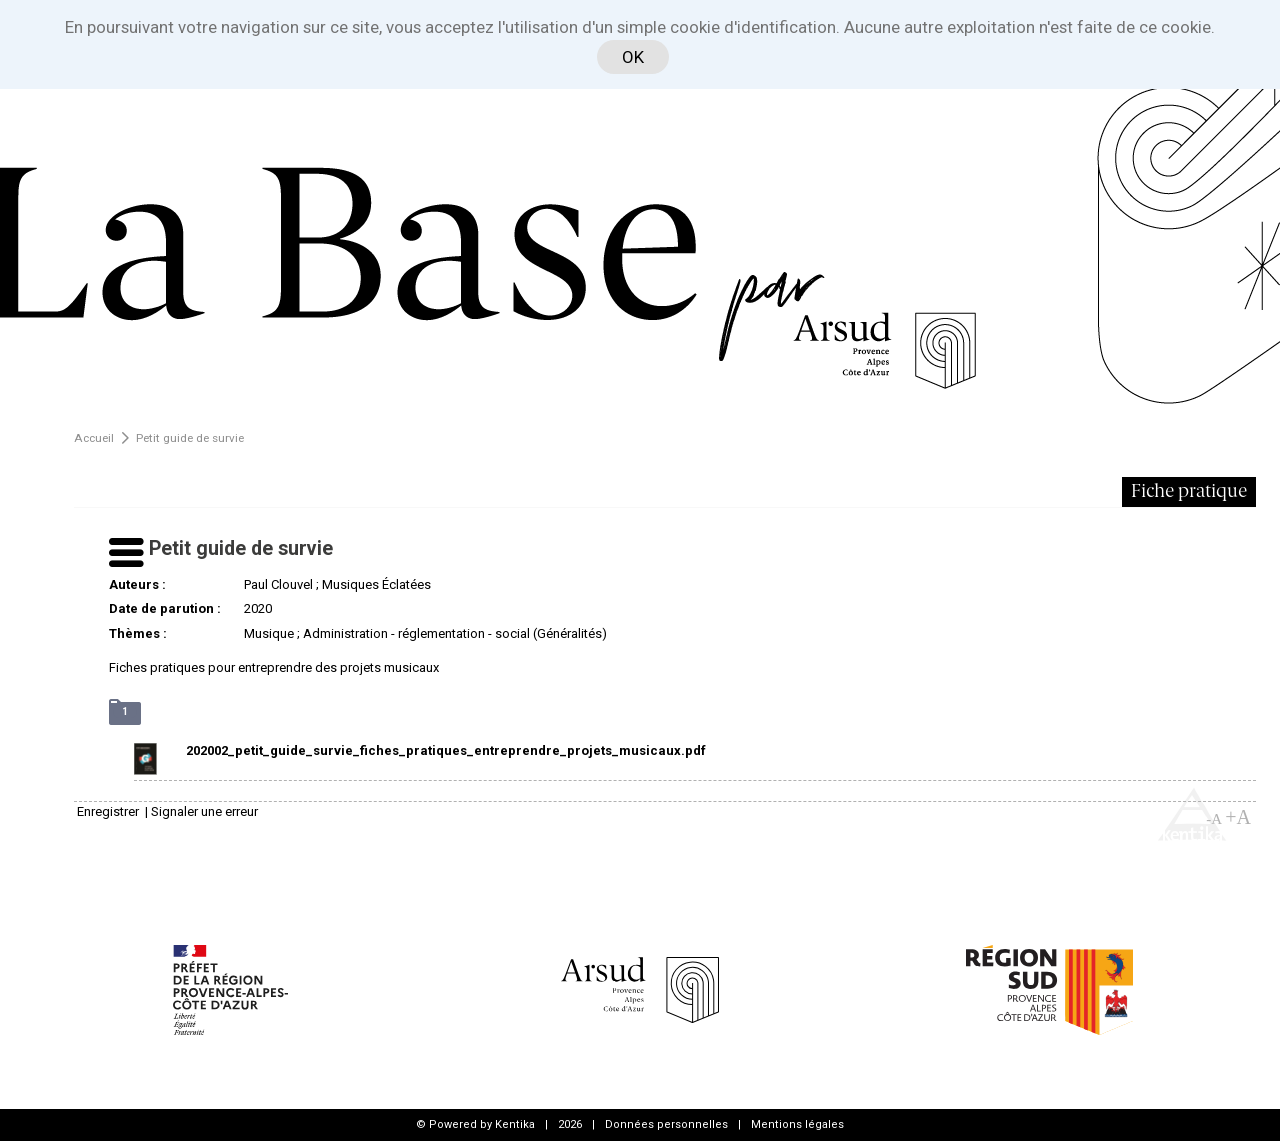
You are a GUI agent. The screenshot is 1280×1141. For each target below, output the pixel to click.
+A (1238, 817)
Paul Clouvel (278, 584)
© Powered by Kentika (475, 1124)
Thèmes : (138, 633)
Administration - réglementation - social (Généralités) (455, 633)
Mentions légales (797, 1124)
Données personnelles (666, 1124)
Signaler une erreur (204, 811)
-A (1214, 819)
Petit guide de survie (190, 438)
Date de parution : (165, 608)
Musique (269, 633)
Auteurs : (137, 584)
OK (633, 57)
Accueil (94, 438)
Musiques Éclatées (376, 584)
